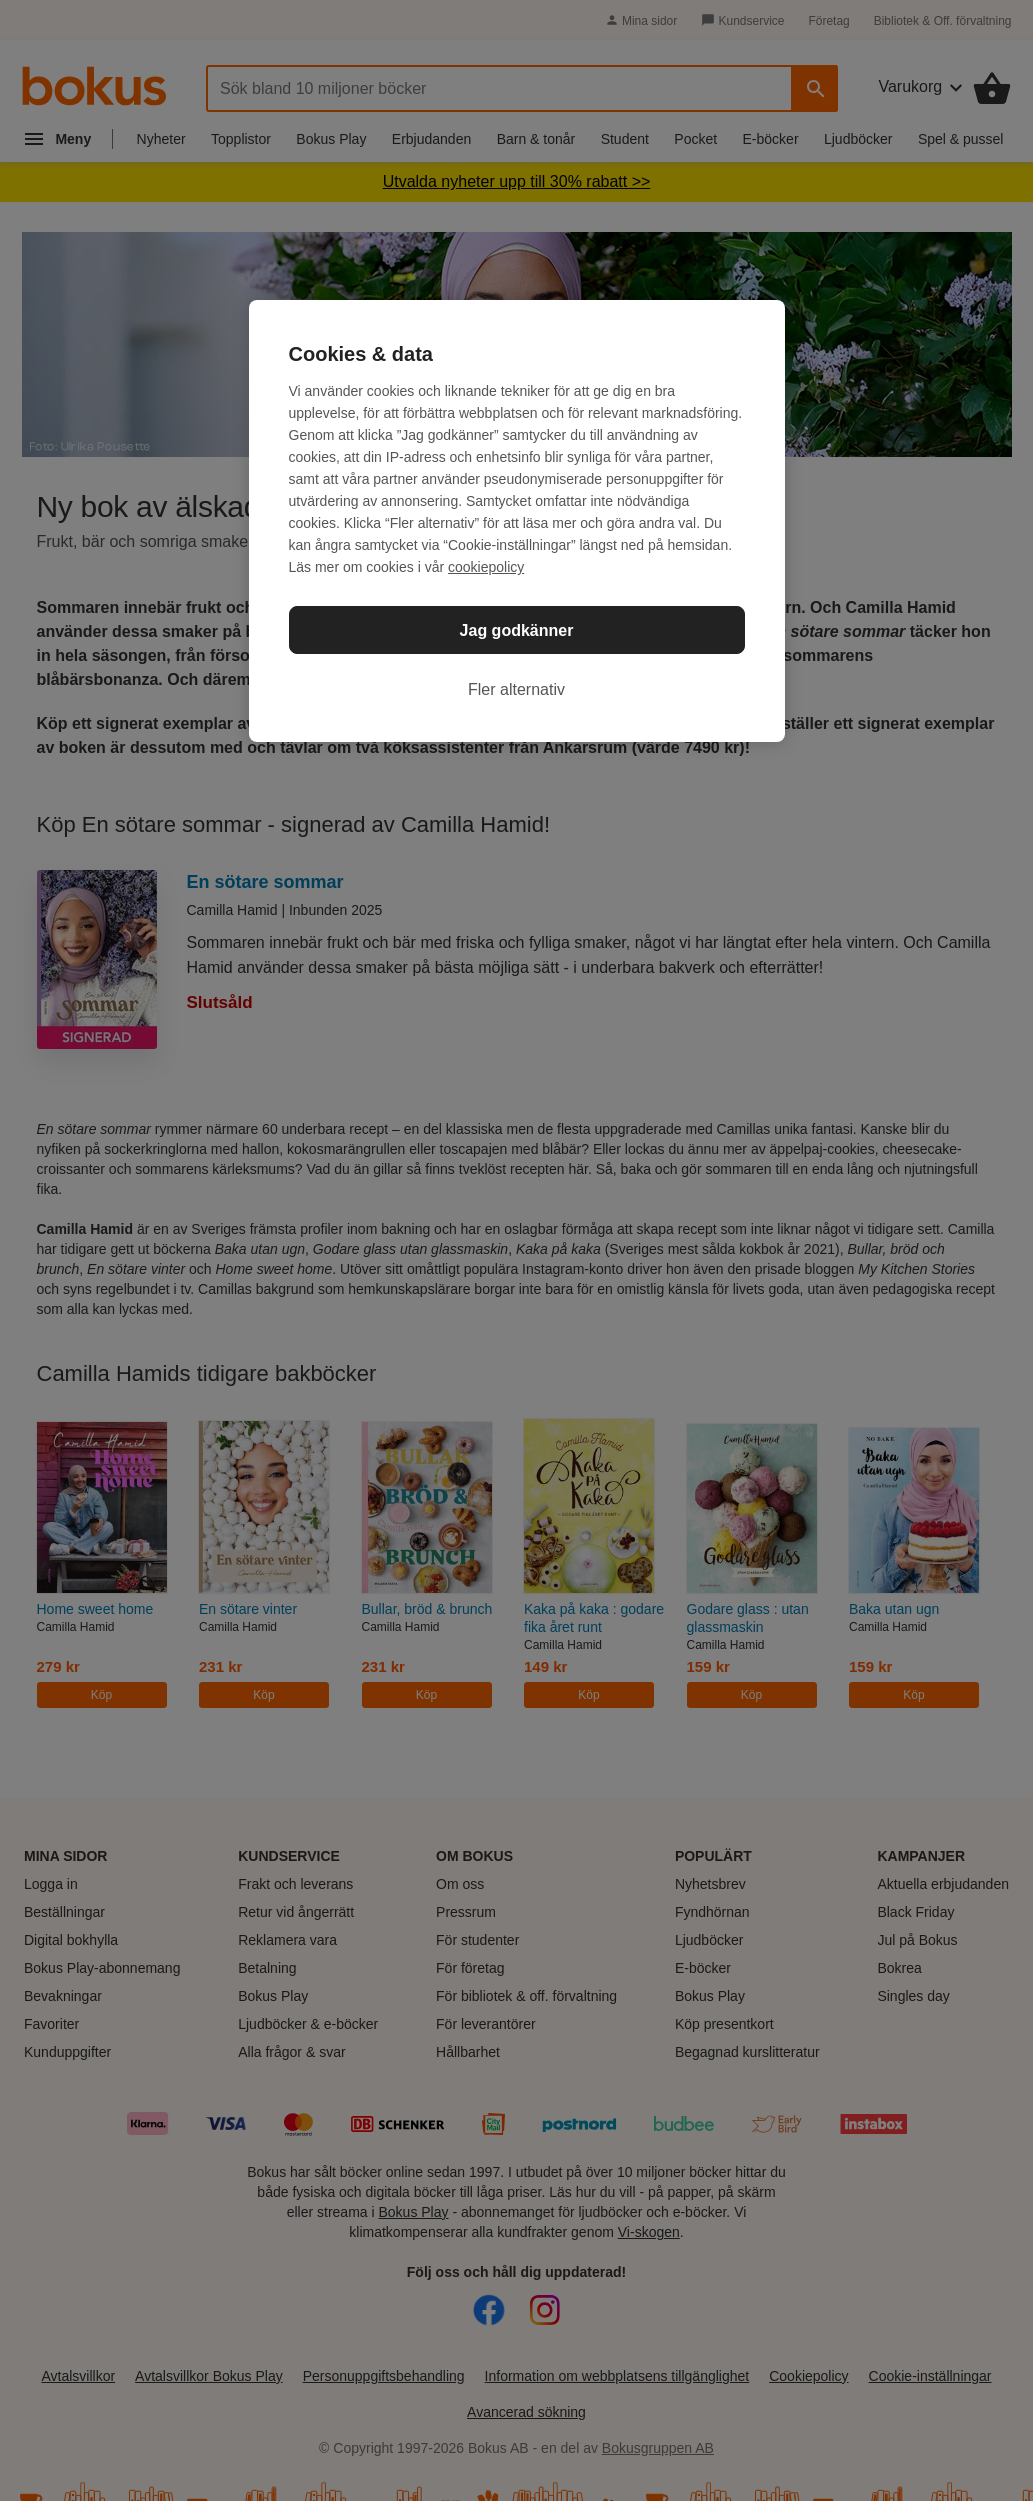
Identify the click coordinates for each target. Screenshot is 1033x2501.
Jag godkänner (517, 630)
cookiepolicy (486, 567)
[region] (517, 521)
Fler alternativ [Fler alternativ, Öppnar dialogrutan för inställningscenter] (516, 689)
